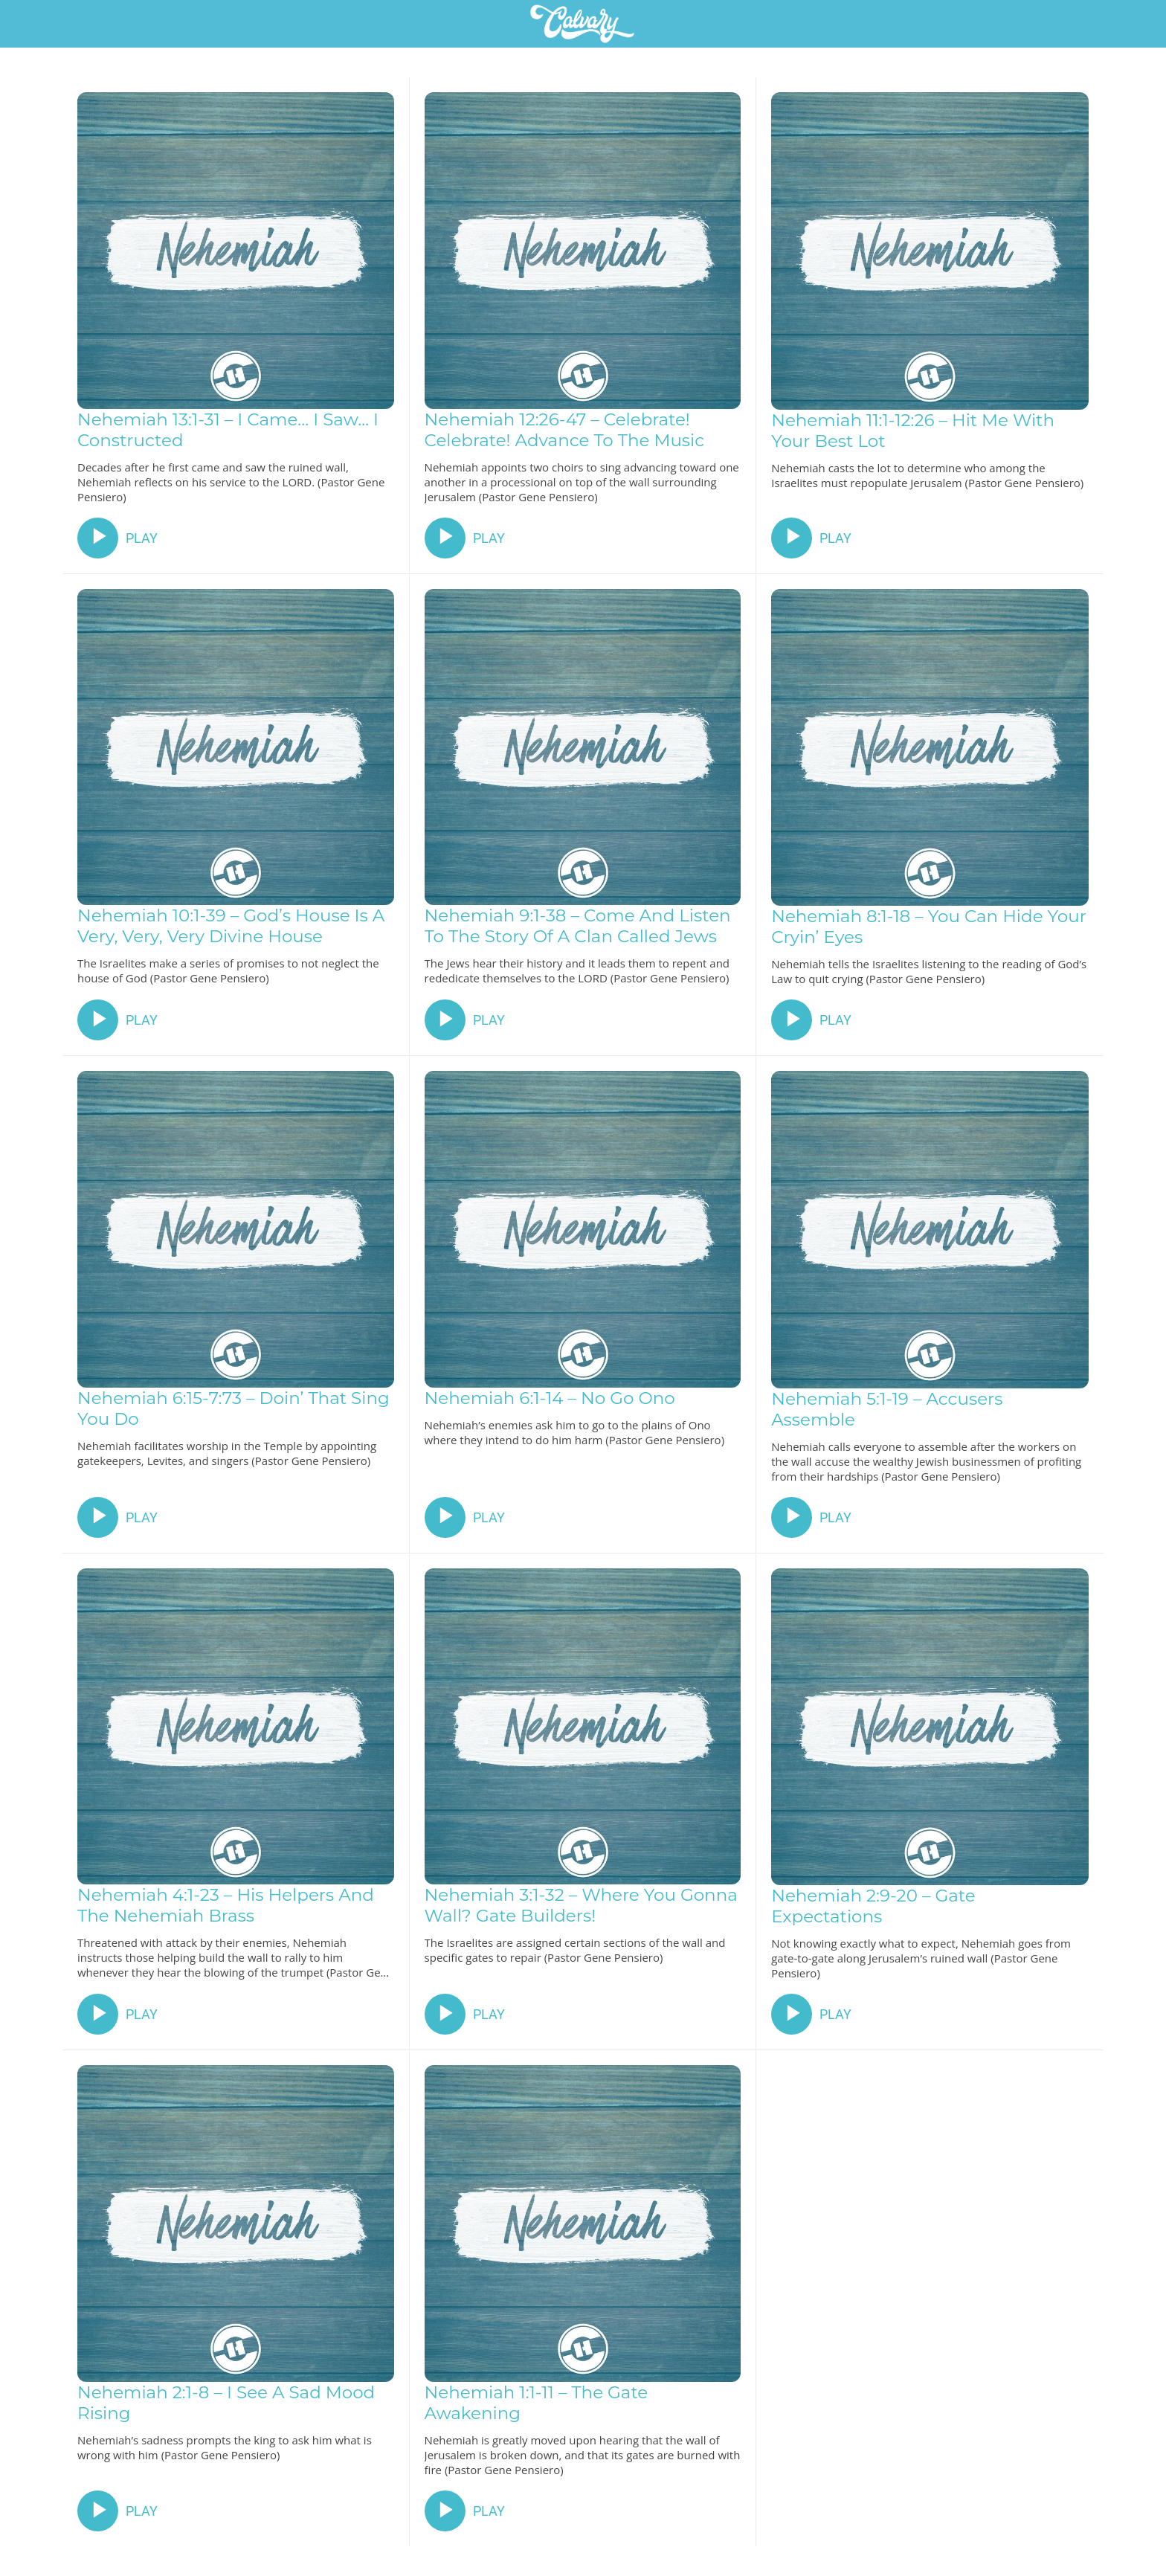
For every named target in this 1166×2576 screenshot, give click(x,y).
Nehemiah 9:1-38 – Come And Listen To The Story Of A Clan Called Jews (578, 926)
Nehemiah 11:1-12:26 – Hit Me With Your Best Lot (912, 430)
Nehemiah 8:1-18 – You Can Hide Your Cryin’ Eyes (928, 926)
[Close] (30, 24)
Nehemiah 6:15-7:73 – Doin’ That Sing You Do (233, 1408)
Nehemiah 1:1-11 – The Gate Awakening (536, 2403)
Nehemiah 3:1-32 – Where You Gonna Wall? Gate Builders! (581, 1905)
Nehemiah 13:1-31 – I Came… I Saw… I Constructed (228, 430)
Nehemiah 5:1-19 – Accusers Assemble (886, 1409)
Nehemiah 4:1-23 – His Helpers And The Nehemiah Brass (225, 1905)
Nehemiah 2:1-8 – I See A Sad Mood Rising (226, 2403)
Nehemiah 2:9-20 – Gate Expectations (873, 1906)
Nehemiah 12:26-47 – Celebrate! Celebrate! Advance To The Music (565, 430)
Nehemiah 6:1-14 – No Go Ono (550, 1398)
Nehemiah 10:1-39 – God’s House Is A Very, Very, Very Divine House (230, 926)
